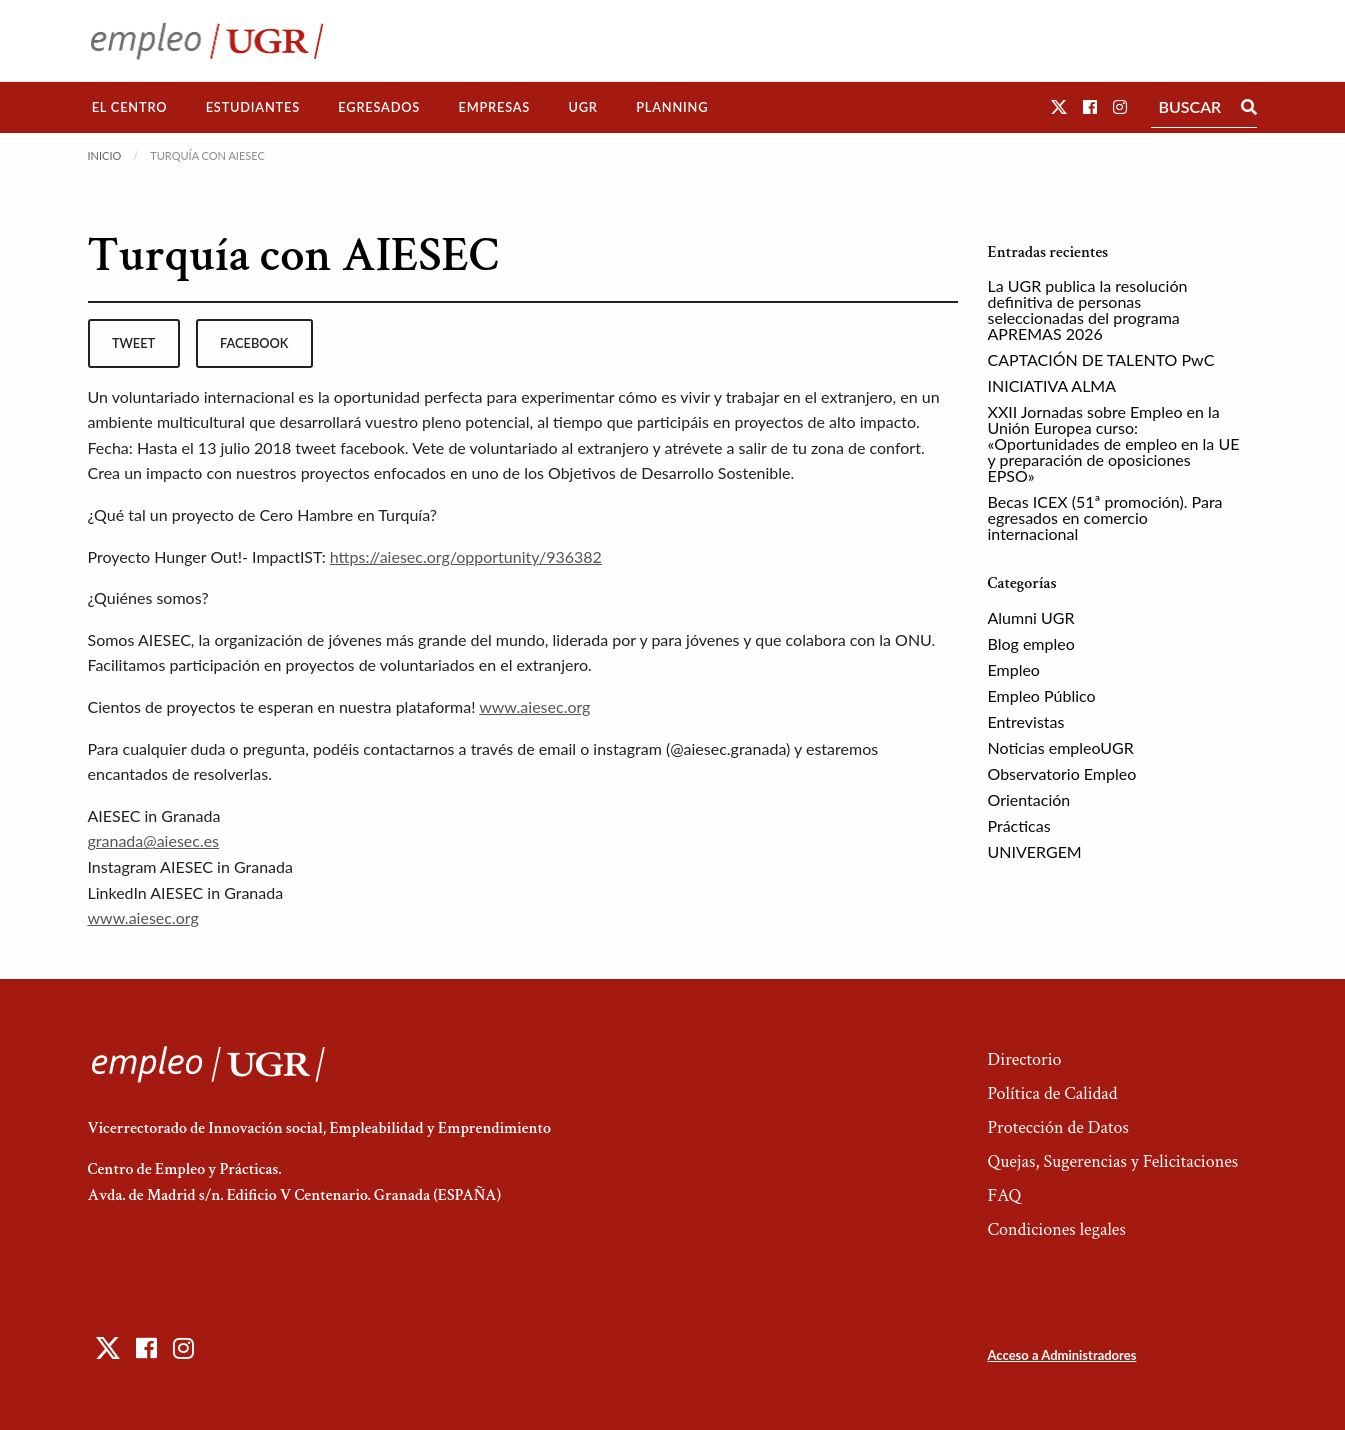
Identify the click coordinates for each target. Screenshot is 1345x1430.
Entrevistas (1026, 721)
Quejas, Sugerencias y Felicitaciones (1112, 1161)
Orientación (1029, 799)
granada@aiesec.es (154, 840)
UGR (582, 107)
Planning (672, 107)
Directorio (1024, 1059)
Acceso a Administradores (1061, 1355)
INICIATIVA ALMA (1052, 385)
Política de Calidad (1052, 1093)
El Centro (130, 107)
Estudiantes (253, 107)
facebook (254, 343)
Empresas (494, 107)
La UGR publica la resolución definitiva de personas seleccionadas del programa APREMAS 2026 (1088, 309)
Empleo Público (1042, 695)
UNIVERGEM (1035, 851)
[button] (1059, 106)
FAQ (1004, 1195)
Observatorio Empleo (1062, 773)
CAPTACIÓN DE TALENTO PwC (1101, 359)
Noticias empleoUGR (1061, 747)
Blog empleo (1031, 643)
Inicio (105, 155)
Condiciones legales (1056, 1229)
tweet (133, 343)
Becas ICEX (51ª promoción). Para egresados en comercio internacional (1105, 517)
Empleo (1014, 669)
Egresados (379, 107)
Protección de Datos (1057, 1127)
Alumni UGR (1031, 617)
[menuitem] (130, 107)
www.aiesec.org (534, 706)
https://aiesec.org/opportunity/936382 (466, 556)
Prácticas (1019, 825)
